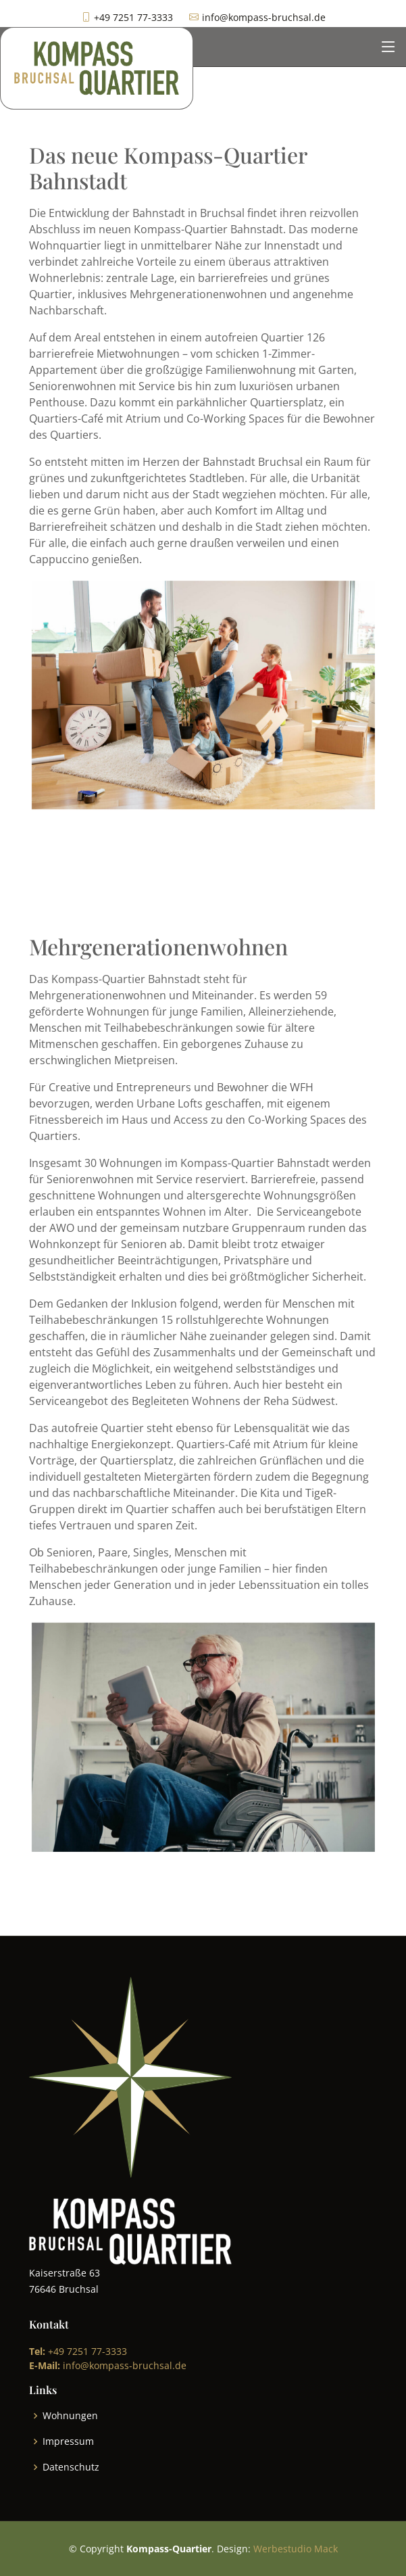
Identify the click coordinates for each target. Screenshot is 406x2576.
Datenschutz (71, 2467)
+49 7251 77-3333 (78, 2351)
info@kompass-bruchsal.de (107, 2365)
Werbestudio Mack (295, 2548)
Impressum (68, 2441)
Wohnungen (70, 2415)
